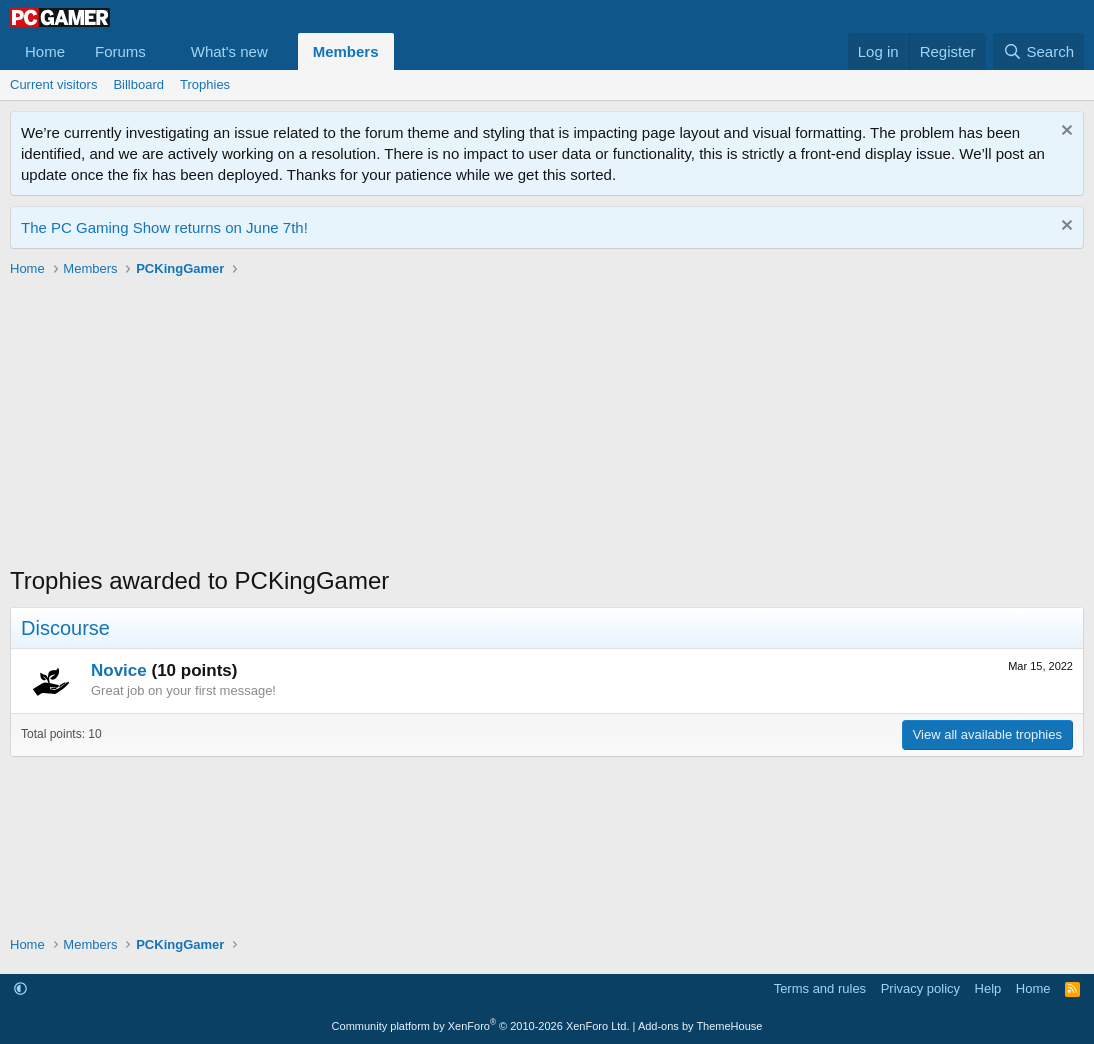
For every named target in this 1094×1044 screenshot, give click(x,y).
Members (346, 51)
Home (45, 51)
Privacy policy (920, 988)
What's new (229, 51)
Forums (120, 51)
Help (988, 988)
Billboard (138, 84)
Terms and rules (820, 988)
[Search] (1038, 51)
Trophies (205, 84)
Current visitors (53, 84)
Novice (119, 670)
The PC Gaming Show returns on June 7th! (164, 227)
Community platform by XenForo (481, 1026)
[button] (162, 51)
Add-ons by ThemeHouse (700, 1026)
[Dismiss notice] (1064, 132)
